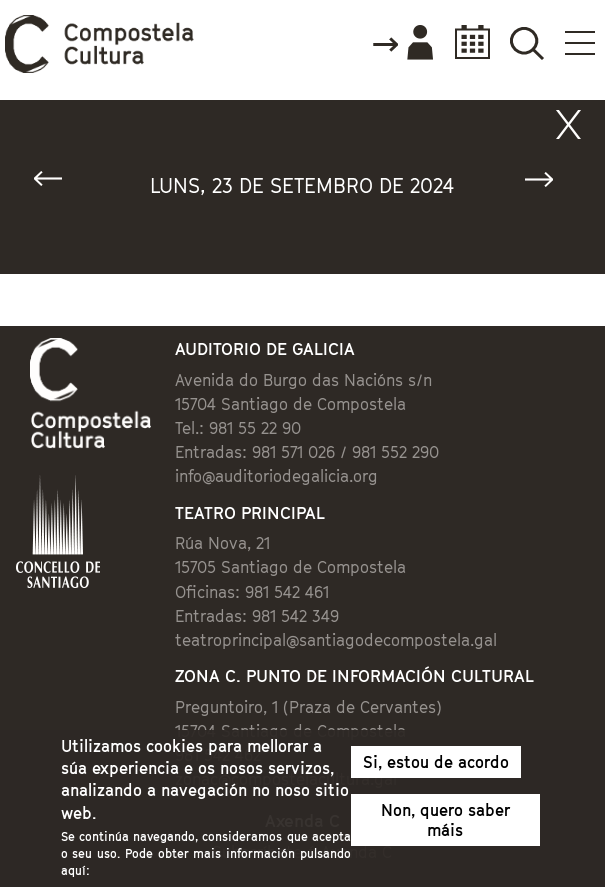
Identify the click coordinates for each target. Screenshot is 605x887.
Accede (402, 44)
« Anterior (57, 183)
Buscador (526, 42)
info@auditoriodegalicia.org (276, 476)
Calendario (466, 42)
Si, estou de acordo (436, 769)
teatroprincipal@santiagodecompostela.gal (336, 640)
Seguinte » (548, 183)
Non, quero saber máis (445, 827)
